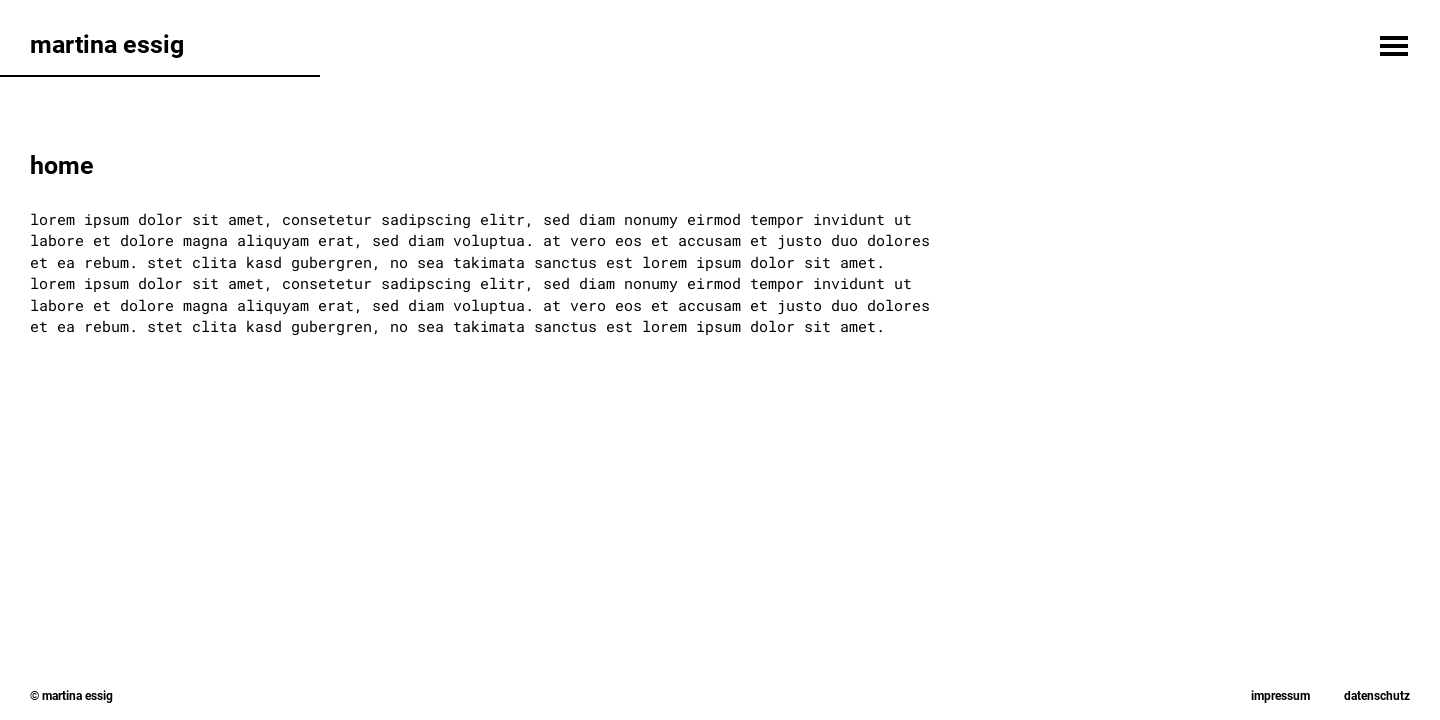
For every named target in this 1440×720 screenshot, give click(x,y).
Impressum (1280, 696)
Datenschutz (1377, 696)
